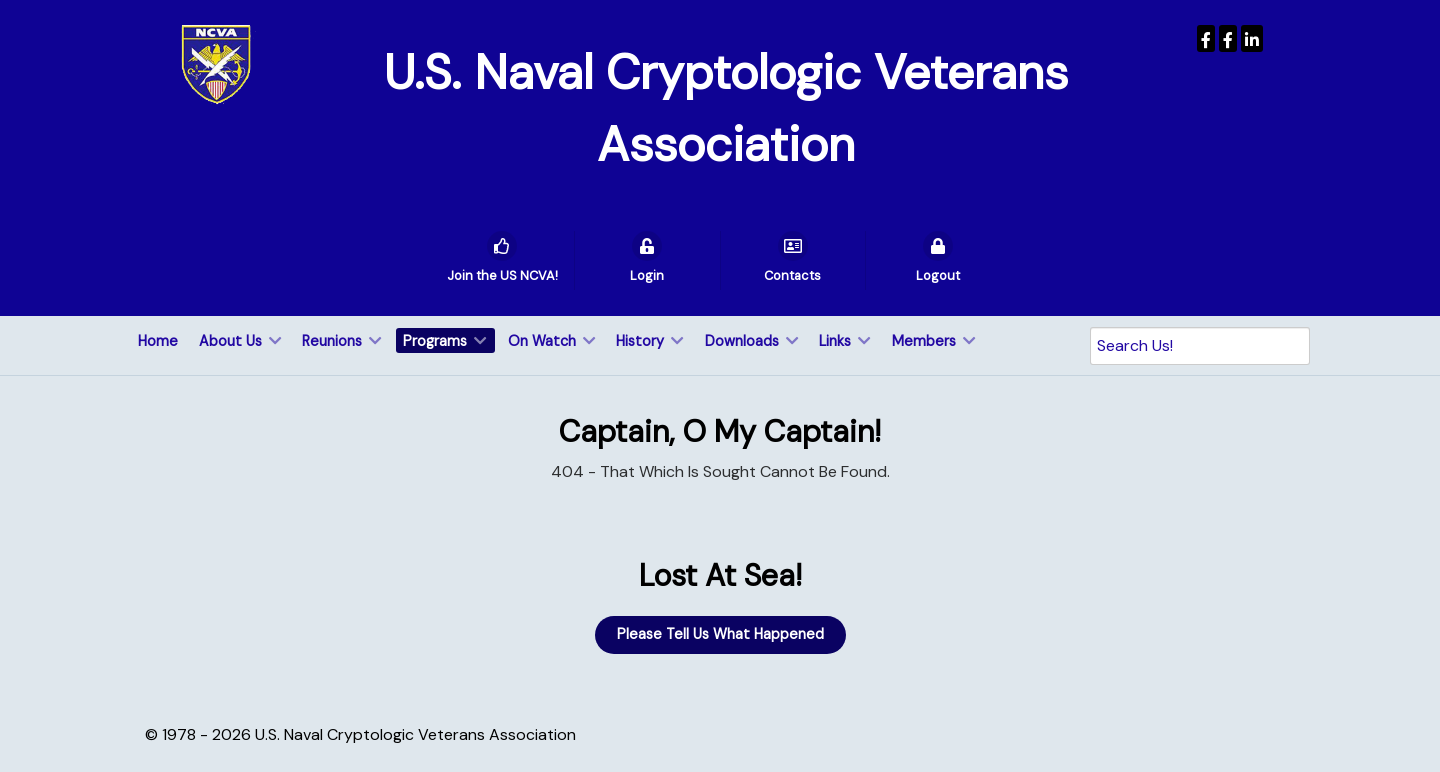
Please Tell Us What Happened (720, 634)
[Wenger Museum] (1228, 38)
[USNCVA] (1206, 38)
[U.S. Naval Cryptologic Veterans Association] (216, 63)
